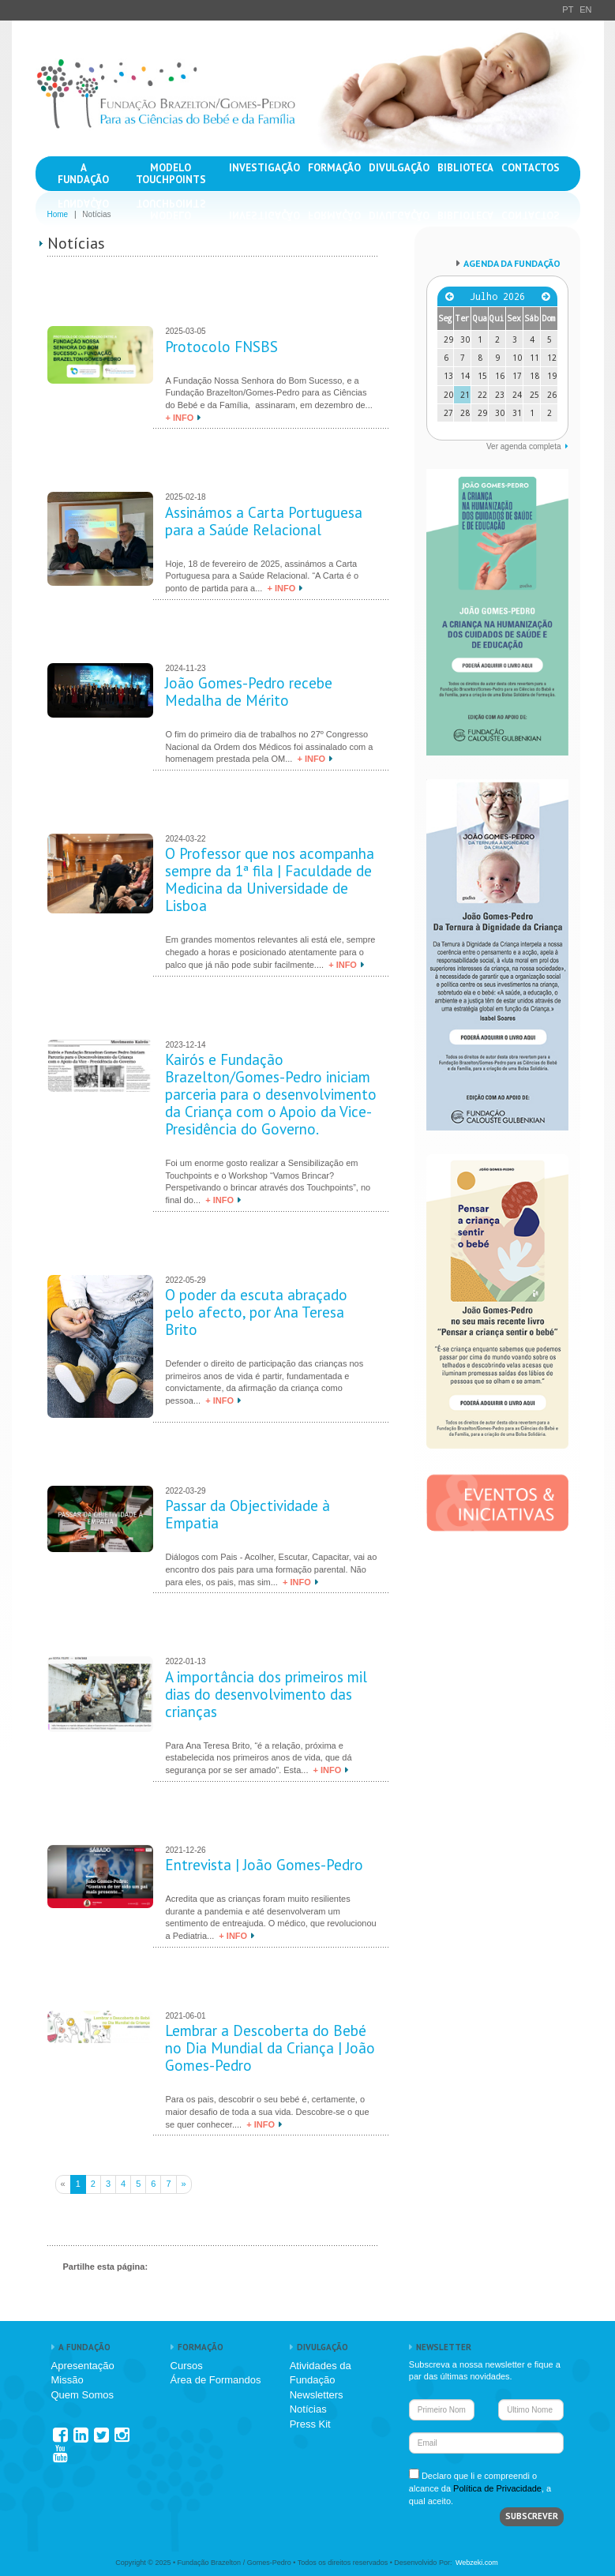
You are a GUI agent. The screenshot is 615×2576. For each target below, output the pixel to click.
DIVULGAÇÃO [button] (399, 167)
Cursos (187, 2366)
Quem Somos (82, 2395)
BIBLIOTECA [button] (465, 167)
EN (585, 9)
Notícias (308, 2409)
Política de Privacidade (497, 2488)
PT (567, 9)
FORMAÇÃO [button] (334, 167)
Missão (67, 2380)
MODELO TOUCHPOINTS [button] (171, 173)
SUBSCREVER (531, 2516)
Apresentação (82, 2366)
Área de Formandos (216, 2380)
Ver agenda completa (523, 446)
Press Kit (310, 2424)
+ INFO (179, 417)
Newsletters (316, 2395)
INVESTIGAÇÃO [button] (264, 167)
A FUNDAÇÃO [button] (83, 173)
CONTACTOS (530, 167)
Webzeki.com (477, 2563)
